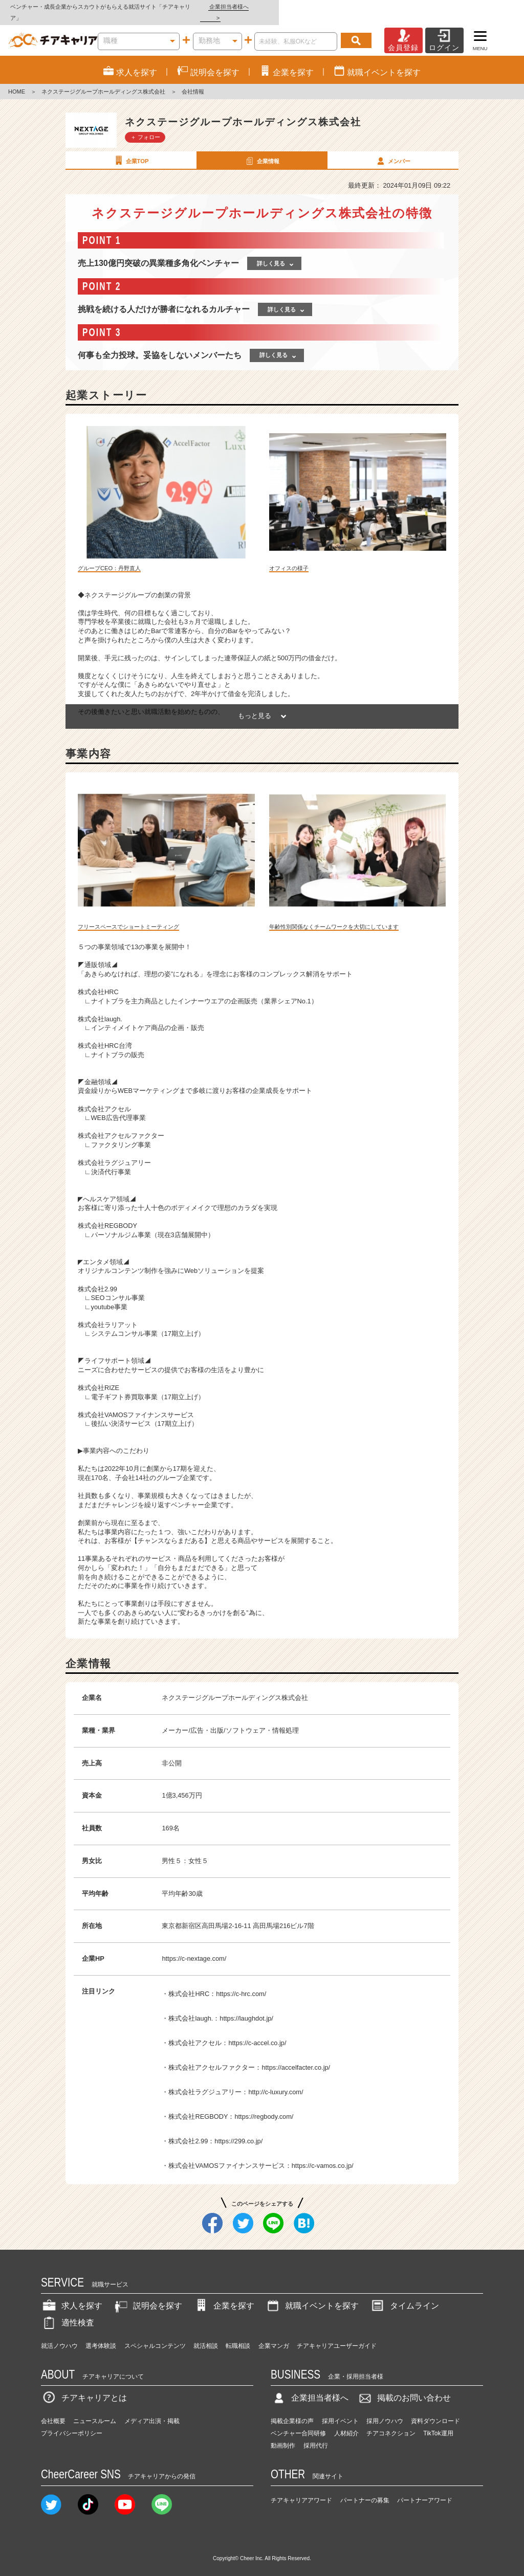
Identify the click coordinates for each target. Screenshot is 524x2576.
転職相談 (238, 2334)
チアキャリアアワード (301, 2489)
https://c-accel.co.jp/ (257, 2031)
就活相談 (205, 2334)
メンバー (392, 149)
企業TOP (130, 149)
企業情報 (261, 149)
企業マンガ (273, 2334)
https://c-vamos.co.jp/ (323, 2154)
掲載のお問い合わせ (404, 2387)
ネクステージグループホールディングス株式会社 (103, 81)
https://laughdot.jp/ (246, 2007)
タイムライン (404, 2295)
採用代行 (315, 2434)
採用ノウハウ (384, 2410)
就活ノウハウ (59, 2334)
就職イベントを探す (312, 2295)
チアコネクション (391, 2422)
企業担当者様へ (483, 7)
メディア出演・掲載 (152, 2410)
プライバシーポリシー (71, 2422)
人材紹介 (346, 2422)
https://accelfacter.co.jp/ (295, 2056)
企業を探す (223, 2295)
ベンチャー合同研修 (298, 2422)
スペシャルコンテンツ (155, 2334)
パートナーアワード (424, 2489)
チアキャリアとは (84, 2387)
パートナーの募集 (364, 2489)
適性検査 (67, 2312)
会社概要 (53, 2410)
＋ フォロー (145, 126)
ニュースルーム (94, 2410)
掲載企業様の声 (292, 2410)
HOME (16, 81)
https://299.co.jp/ (238, 2130)
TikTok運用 (438, 2422)
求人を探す (71, 2295)
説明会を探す (147, 2295)
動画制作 (283, 2434)
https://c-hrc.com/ (241, 1982)
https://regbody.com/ (263, 2105)
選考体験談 (100, 2334)
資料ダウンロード (435, 2410)
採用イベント (340, 2410)
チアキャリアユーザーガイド (337, 2334)
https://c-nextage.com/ (194, 1947)
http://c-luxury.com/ (275, 2081)
